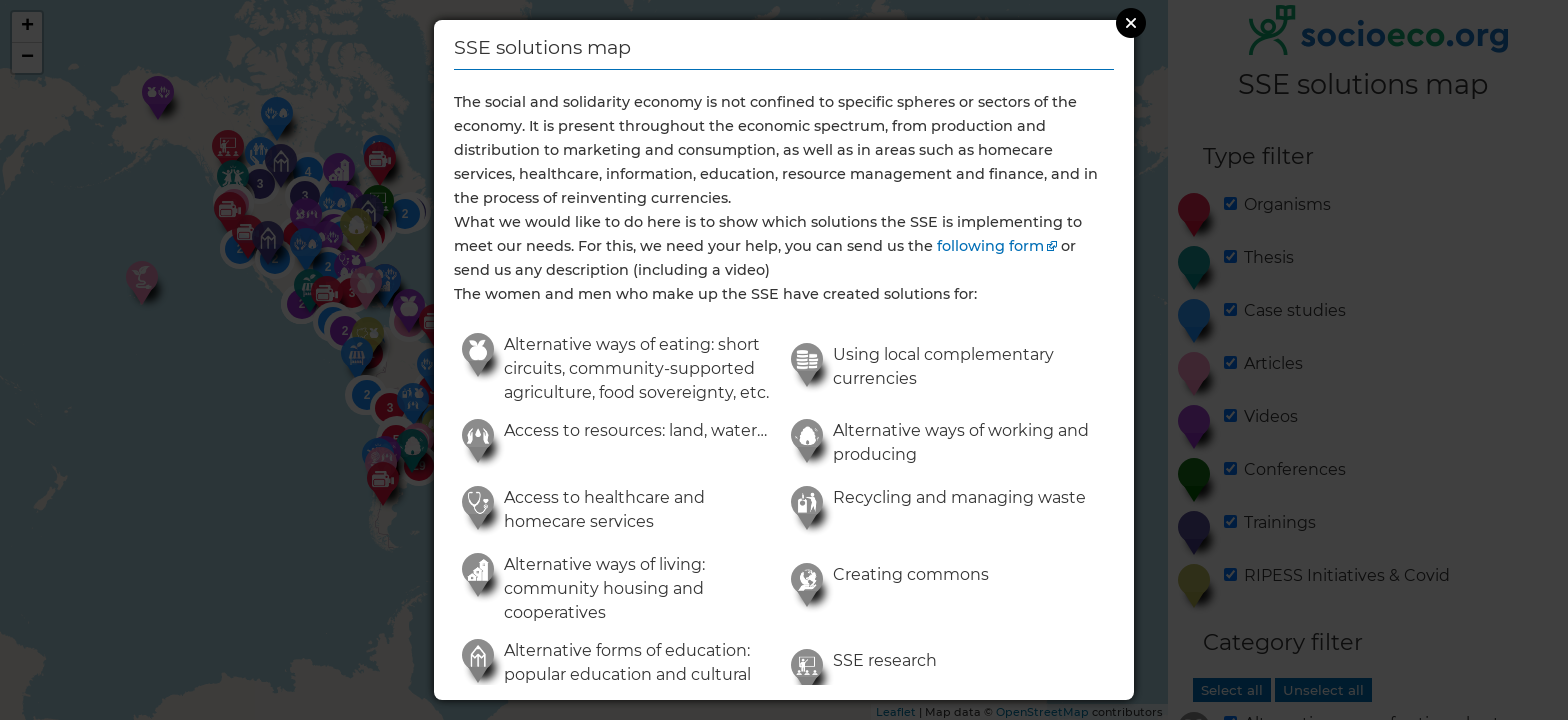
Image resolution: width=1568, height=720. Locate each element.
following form (990, 246)
